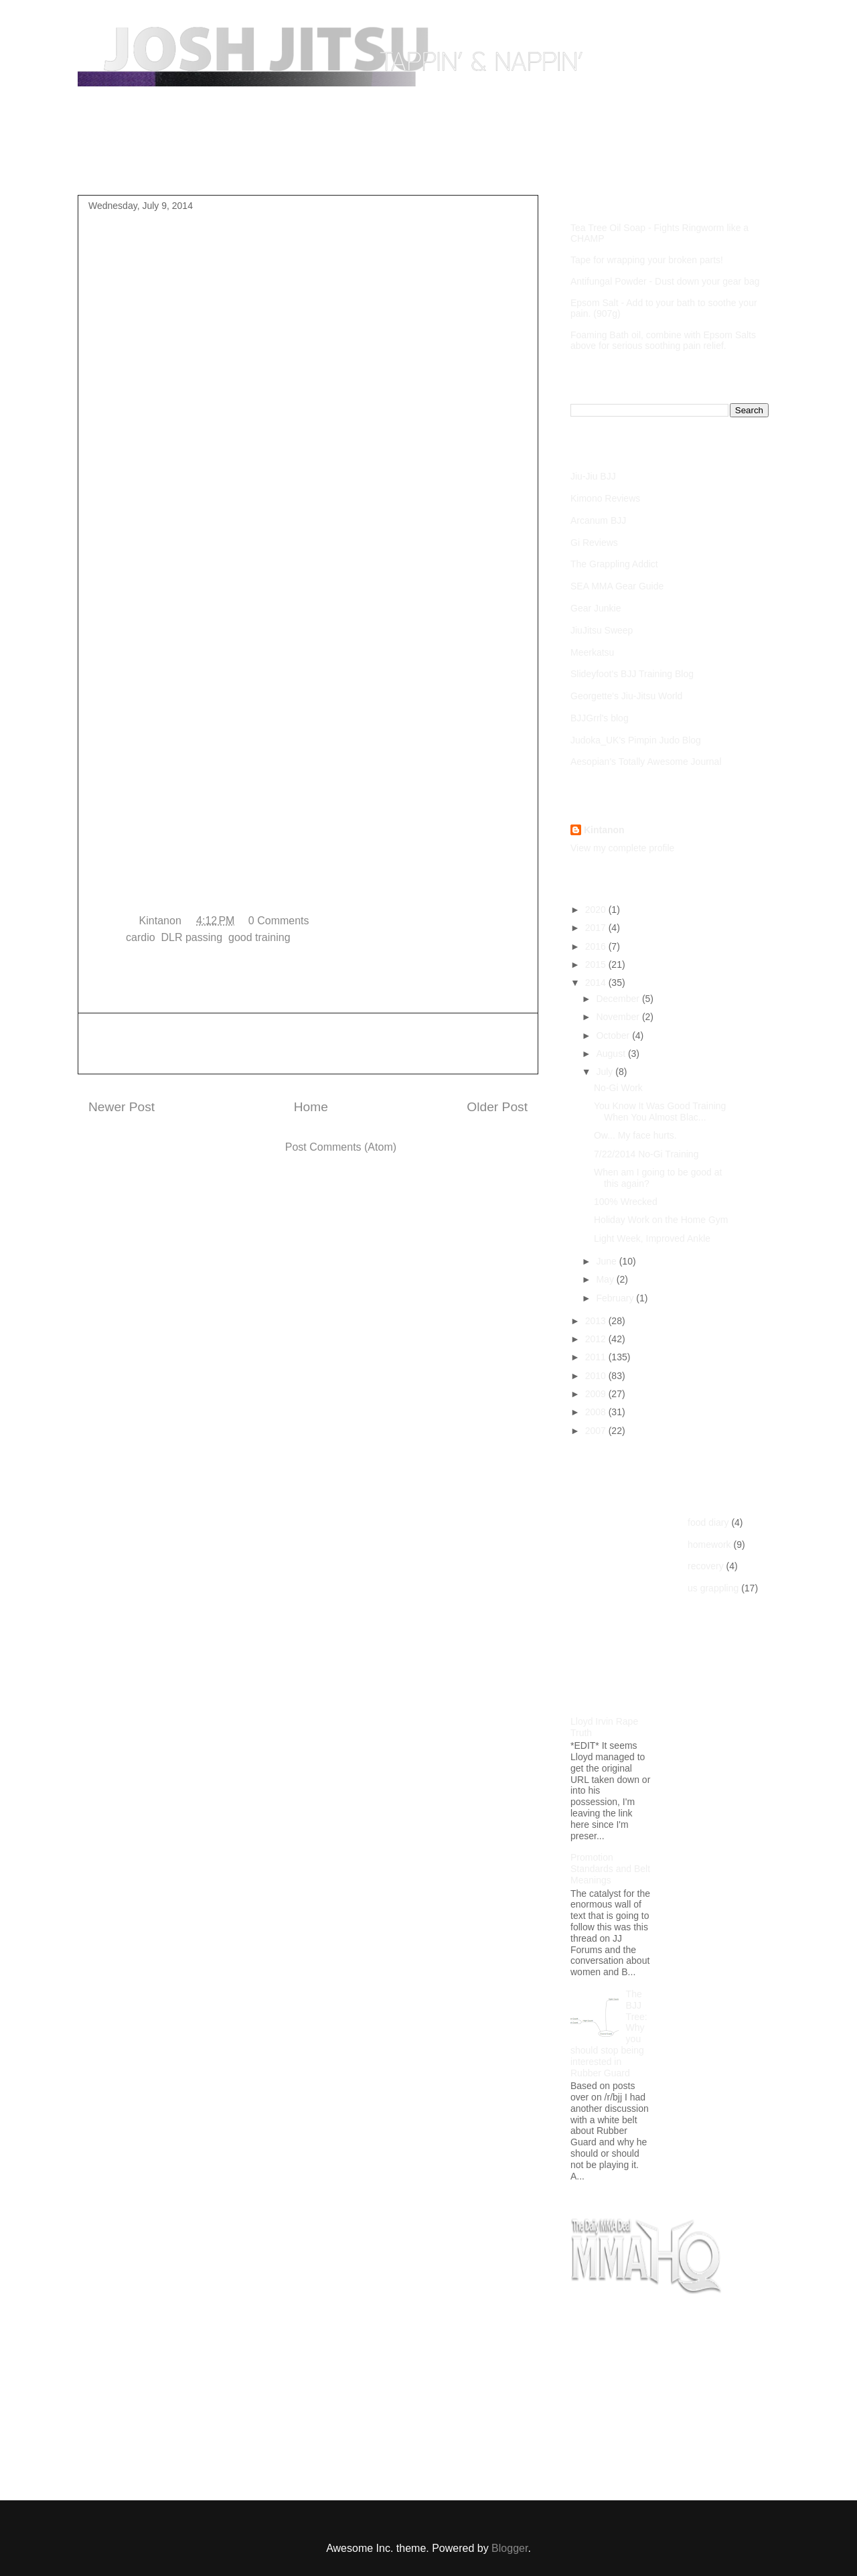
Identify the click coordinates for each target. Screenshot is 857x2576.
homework (709, 1544)
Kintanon (604, 830)
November (618, 1016)
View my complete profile (622, 848)
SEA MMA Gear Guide (617, 586)
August (611, 1053)
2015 (597, 964)
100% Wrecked (625, 1201)
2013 (597, 1320)
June (607, 1261)
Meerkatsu (592, 652)
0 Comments (278, 920)
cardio (140, 937)
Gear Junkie (595, 608)
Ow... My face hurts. (635, 1135)
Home (105, 163)
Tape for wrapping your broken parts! (646, 260)
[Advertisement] (308, 1043)
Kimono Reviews (605, 498)
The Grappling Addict (614, 564)
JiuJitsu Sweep (601, 630)
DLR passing (192, 937)
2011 (597, 1357)
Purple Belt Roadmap (194, 163)
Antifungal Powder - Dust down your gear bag (665, 281)
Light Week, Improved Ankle (652, 1238)
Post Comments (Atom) (340, 1147)
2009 (597, 1393)
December (618, 998)
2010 (597, 1375)
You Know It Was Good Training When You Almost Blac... (660, 1111)
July (605, 1071)
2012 (597, 1339)
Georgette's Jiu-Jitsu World (626, 696)
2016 (597, 946)
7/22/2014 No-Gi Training (646, 1154)
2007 (597, 1430)
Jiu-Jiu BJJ (593, 476)
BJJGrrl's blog (599, 718)
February (616, 1298)
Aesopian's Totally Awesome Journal (646, 761)
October (614, 1035)
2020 (597, 909)
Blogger (509, 2548)
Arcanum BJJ (598, 520)
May (606, 1279)
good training (259, 937)
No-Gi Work (618, 1087)
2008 (597, 1412)
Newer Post (121, 1107)
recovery (706, 1566)
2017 (597, 927)
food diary (708, 1522)
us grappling (713, 1588)
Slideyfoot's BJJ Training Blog (632, 673)
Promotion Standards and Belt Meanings (610, 1868)
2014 (597, 982)
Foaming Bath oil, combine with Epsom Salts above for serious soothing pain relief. (663, 340)
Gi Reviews (594, 542)
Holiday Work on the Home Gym (661, 1219)
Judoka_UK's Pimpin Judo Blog (635, 740)
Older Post (497, 1107)
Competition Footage (318, 163)
